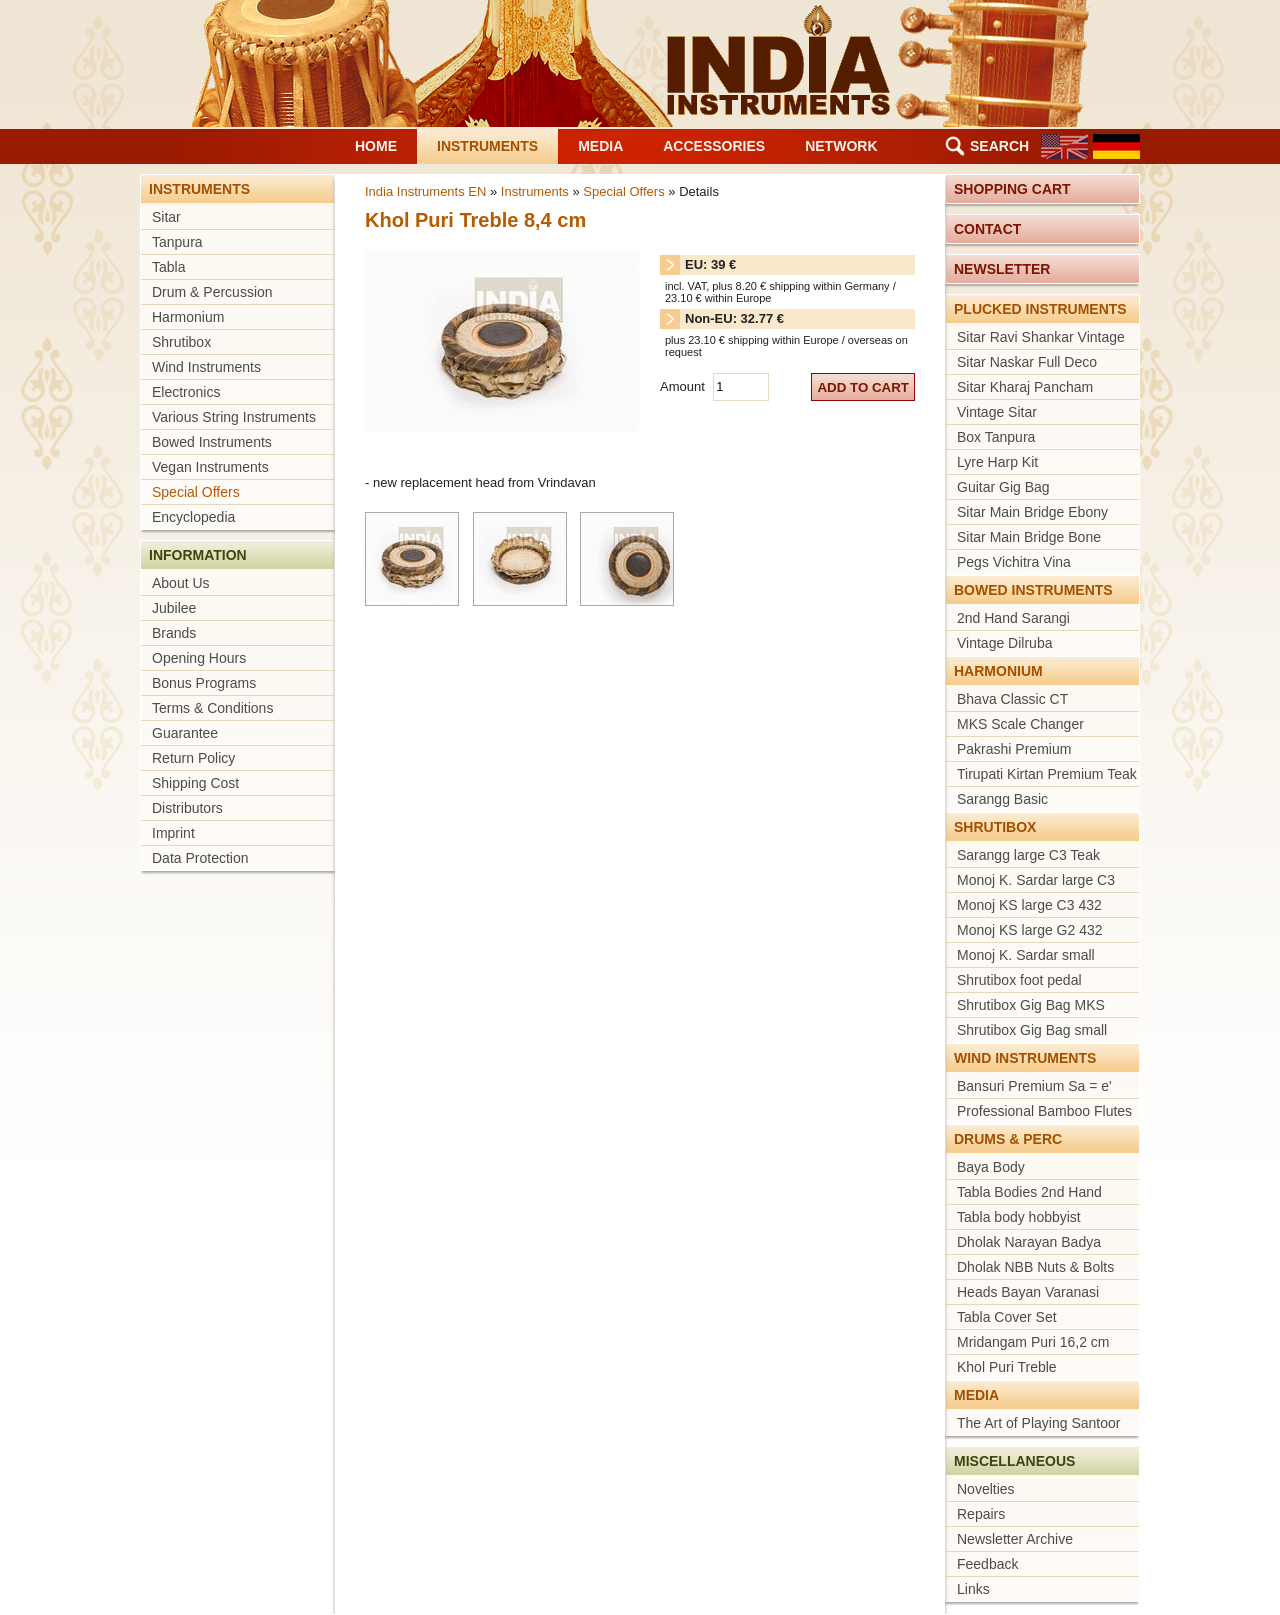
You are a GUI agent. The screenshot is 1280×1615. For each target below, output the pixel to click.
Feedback (987, 1564)
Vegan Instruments (210, 467)
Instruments (487, 146)
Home (376, 146)
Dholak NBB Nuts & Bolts (1035, 1267)
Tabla (168, 267)
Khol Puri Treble (1007, 1367)
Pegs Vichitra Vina (1014, 562)
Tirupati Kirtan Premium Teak (1047, 774)
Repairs (981, 1514)
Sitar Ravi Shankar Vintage (1041, 337)
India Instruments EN (425, 191)
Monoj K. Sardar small (1026, 955)
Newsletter (1002, 269)
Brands (174, 633)
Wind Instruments (206, 367)
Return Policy (193, 758)
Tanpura (177, 242)
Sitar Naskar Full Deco (1027, 362)
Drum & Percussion (212, 292)
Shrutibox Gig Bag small (1032, 1030)
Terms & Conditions (212, 708)
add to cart (863, 387)
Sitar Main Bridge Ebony (1032, 512)
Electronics (186, 392)
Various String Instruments (234, 417)
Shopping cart (1012, 189)
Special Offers (196, 492)
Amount (684, 386)
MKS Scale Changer (1020, 724)
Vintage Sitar (997, 412)
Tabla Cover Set (1007, 1317)
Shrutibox (181, 342)
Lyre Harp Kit (997, 462)
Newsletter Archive (1015, 1539)
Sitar (166, 217)
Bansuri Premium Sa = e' (1034, 1086)
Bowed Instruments (212, 442)
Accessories (714, 146)
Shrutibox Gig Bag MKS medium (1031, 1007)
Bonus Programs (204, 683)
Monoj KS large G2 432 (1030, 930)
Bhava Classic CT (1012, 699)
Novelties (986, 1489)
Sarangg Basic (1002, 799)
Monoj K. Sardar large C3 (1036, 880)
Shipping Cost (195, 783)
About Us (181, 583)
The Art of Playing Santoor (1038, 1423)
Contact (987, 229)
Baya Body (991, 1167)
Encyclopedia (193, 517)
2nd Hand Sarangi (1013, 618)
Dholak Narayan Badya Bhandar (1029, 1244)
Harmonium (188, 317)
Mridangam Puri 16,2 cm (1033, 1342)
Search (999, 146)
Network (841, 146)
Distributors (187, 808)
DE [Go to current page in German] (1116, 146)
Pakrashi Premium (1014, 749)
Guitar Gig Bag (1003, 487)
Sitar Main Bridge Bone (1029, 537)
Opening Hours (199, 658)
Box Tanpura (996, 437)
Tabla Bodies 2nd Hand (1029, 1192)
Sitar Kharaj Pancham (1025, 387)
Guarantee (185, 733)
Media (600, 146)
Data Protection (200, 858)
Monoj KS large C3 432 (1029, 905)
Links (973, 1589)
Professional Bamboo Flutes (1044, 1111)
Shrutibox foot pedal (1019, 980)
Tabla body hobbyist (1019, 1217)
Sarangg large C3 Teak (1028, 855)
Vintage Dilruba (1004, 643)
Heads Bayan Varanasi (1028, 1292)
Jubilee (174, 608)
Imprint (173, 833)
